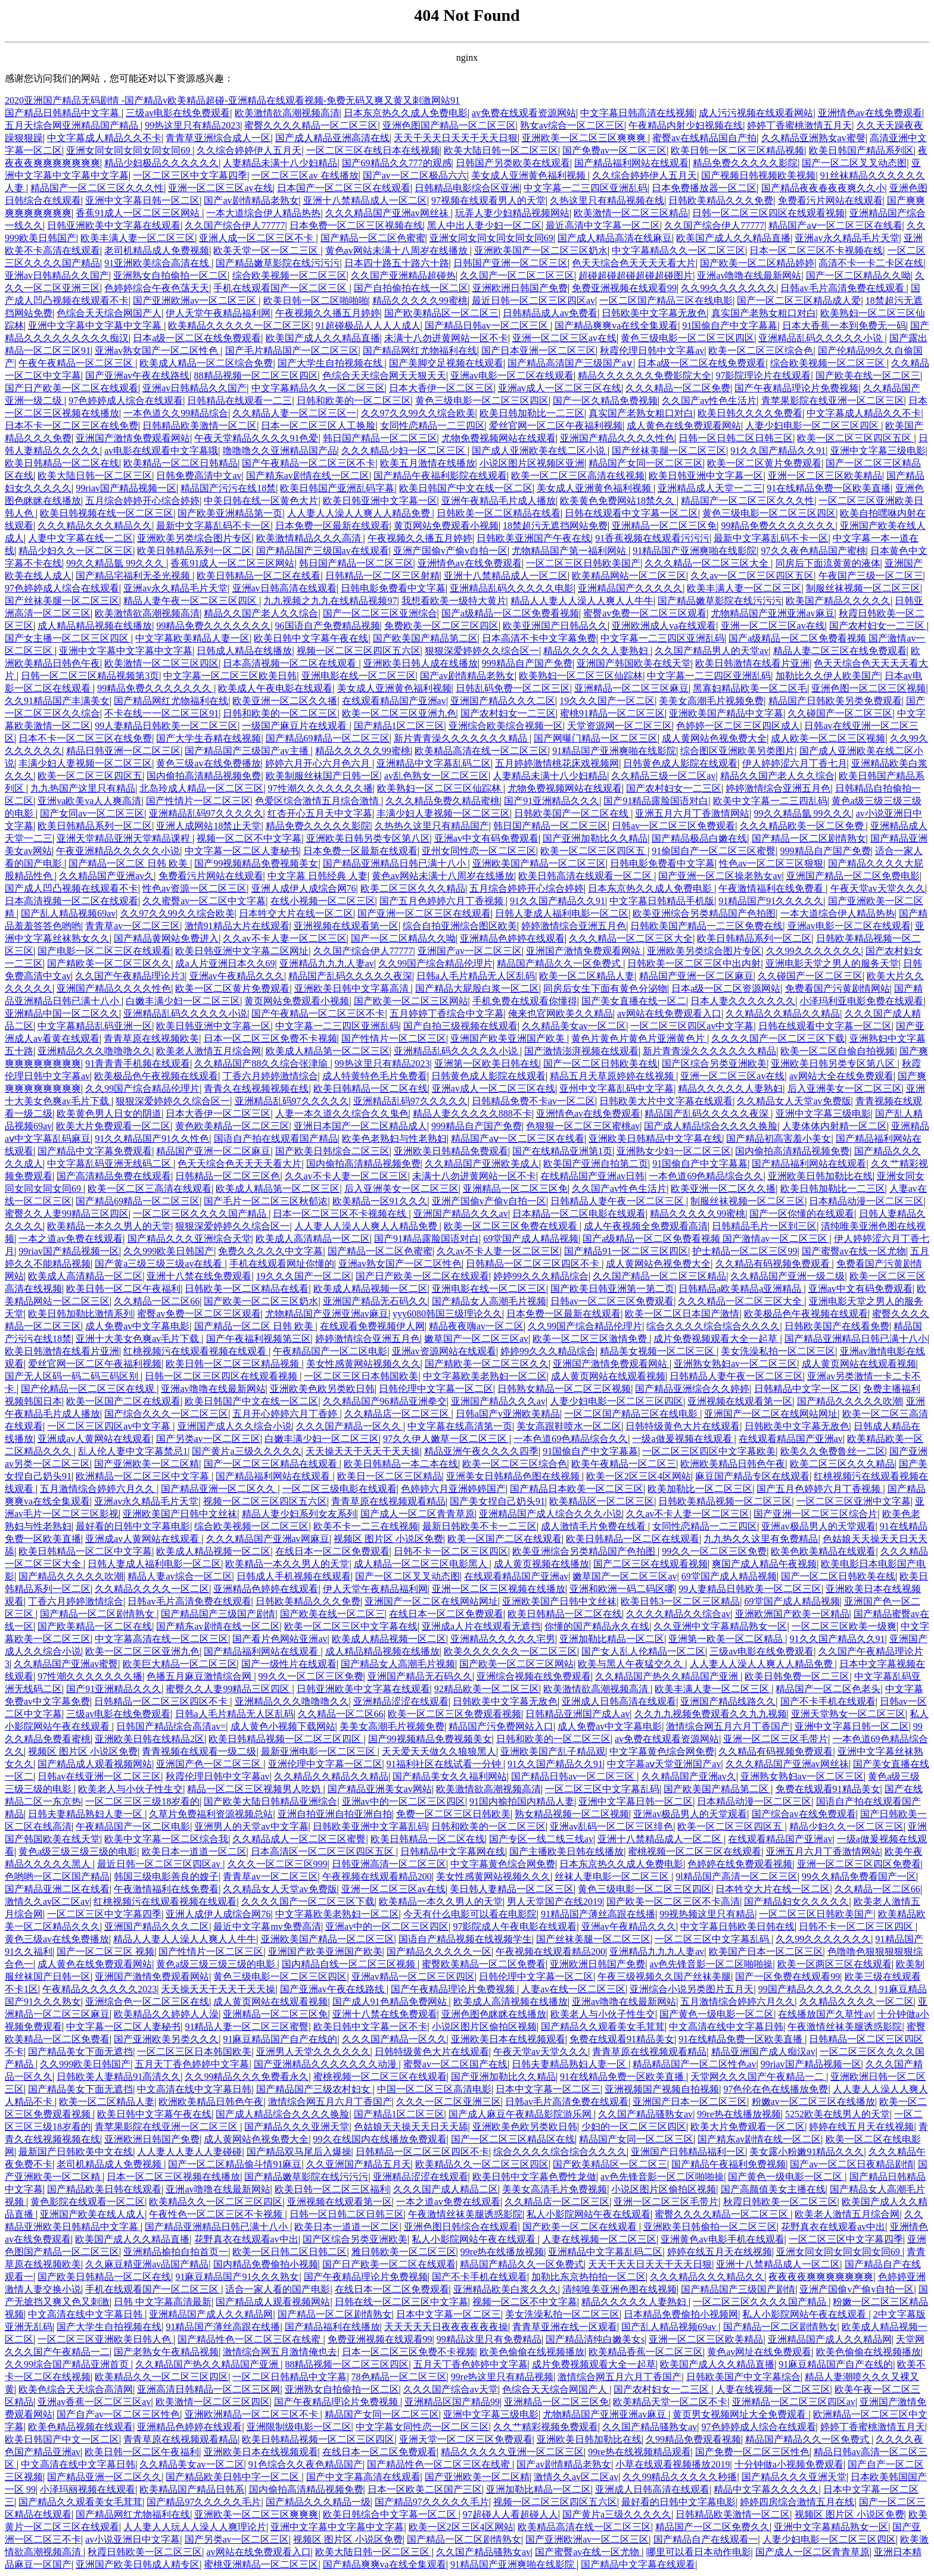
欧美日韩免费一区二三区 (797, 1676)
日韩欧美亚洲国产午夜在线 (534, 538)
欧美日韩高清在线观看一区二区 (586, 876)
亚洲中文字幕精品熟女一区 (831, 2527)
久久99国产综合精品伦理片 (435, 963)
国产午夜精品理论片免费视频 (796, 388)
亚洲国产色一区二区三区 (209, 1764)
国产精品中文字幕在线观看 (638, 2564)
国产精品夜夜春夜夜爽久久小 (823, 188)
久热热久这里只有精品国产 (432, 826)
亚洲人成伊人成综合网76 (303, 888)
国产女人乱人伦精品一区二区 (643, 1651)
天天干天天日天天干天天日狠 (456, 138)
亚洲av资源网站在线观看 (444, 1351)
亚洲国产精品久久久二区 (502, 701)
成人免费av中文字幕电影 (137, 1326)
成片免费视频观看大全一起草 (716, 1339)
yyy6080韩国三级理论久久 (447, 1314)
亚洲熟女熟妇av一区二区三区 (735, 1364)
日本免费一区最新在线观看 (332, 526)
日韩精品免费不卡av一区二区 (533, 1101)
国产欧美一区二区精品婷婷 (757, 263)
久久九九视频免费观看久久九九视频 (710, 1714)
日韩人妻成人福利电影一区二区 (561, 913)
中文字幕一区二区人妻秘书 (242, 851)
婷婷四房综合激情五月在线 (797, 2502)
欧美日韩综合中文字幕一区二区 (391, 2514)
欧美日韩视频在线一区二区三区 (106, 513)
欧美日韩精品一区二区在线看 (258, 576)
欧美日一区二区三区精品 (389, 1476)
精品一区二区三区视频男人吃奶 (255, 1789)
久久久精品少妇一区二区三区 (404, 451)
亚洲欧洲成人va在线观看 (664, 626)
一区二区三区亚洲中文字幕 (853, 1501)
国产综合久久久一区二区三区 (166, 1414)
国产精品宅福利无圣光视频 (134, 576)
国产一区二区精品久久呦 (858, 275)
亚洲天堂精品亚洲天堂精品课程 (124, 838)
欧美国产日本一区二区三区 (766, 1951)
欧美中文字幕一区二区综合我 (166, 1839)
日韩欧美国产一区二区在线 (572, 813)
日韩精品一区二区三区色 (227, 1176)
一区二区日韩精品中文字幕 (289, 2377)
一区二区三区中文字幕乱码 (602, 1789)
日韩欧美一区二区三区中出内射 (694, 963)
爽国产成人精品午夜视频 (764, 1564)
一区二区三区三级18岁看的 (142, 1801)
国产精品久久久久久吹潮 (849, 1401)
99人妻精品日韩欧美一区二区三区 (166, 726)
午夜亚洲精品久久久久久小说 (118, 851)
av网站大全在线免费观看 (841, 1076)
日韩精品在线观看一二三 (239, 400)
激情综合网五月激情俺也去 (280, 2352)
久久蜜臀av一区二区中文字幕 (204, 901)
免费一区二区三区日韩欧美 (453, 1814)
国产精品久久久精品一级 (318, 2502)
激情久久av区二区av (47, 1901)
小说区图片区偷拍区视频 (484, 2026)
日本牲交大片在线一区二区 (296, 913)
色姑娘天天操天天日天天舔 (411, 2127)
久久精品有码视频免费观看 (773, 1264)
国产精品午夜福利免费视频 (728, 2164)
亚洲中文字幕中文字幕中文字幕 (96, 325)
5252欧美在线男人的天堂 (837, 2114)
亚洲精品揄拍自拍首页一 (175, 2252)
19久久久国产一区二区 (607, 701)
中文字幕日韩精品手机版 (661, 901)
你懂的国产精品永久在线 (596, 1626)
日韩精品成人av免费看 (550, 313)
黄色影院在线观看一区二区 (87, 2202)
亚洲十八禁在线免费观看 (199, 1276)
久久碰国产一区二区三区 (839, 713)
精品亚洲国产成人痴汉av (763, 2052)
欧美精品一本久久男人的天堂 (109, 1226)
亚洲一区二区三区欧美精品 (825, 476)
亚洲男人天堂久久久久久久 (313, 2052)
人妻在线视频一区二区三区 (599, 2239)
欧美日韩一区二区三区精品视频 (737, 150)
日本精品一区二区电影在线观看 (579, 1213)
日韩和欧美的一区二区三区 (354, 400)
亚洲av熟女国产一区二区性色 (157, 350)
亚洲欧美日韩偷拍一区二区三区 (710, 2227)
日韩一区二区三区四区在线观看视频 (768, 213)
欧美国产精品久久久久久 (838, 601)
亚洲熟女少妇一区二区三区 (674, 1151)
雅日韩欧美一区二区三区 (403, 2252)
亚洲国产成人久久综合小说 (235, 1426)
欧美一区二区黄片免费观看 (764, 463)
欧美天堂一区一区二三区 (266, 250)
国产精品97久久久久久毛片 (204, 2502)
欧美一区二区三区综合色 (760, 350)
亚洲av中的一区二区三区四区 (403, 1801)
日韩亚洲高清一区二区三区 (389, 1864)
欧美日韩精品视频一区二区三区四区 (285, 1739)
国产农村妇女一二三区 (878, 626)
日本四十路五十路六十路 (396, 263)
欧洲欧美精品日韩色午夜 (732, 1464)
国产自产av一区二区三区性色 (118, 2414)
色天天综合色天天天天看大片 (634, 263)
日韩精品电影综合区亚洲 (467, 188)
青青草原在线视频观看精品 (388, 1501)
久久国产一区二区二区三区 (517, 275)
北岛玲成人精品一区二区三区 (201, 788)
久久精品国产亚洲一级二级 (787, 1276)
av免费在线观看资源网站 (524, 113)
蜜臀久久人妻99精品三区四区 (67, 1213)
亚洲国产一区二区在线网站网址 (771, 1414)
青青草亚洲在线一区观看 (564, 2327)
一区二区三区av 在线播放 (304, 175)
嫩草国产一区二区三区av (476, 1339)
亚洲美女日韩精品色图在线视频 (514, 1476)
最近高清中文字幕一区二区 (603, 225)
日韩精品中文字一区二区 (806, 1389)
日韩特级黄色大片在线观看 (682, 1426)
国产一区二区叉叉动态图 (854, 163)
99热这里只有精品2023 (192, 125)
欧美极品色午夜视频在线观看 (156, 1076)
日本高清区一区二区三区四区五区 (323, 1851)
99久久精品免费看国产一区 (859, 1876)
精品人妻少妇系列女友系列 (299, 1514)
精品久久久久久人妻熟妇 (596, 651)
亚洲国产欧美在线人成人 (92, 2214)
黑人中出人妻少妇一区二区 (484, 225)
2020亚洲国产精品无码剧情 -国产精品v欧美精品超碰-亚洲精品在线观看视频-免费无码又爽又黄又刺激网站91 (232, 100)
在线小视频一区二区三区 (322, 901)
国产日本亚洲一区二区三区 (538, 350)
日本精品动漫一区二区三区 (866, 1201)
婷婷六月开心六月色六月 (318, 763)
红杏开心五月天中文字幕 (319, 813)
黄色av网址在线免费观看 (759, 2352)
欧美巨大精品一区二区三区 (180, 1664)
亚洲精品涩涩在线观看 (401, 1701)
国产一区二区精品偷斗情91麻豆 (234, 2164)
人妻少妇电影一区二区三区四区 (813, 425)
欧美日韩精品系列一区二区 (194, 551)
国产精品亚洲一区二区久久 (219, 1489)
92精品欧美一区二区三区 (486, 1689)
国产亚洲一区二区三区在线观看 (424, 913)
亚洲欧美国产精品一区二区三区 (539, 863)
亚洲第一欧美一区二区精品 (726, 1639)
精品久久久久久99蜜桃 (420, 300)
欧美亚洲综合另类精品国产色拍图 (704, 913)
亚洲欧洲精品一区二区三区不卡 (252, 2414)
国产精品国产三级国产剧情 (218, 1614)
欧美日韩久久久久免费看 (750, 413)
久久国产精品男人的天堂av (711, 651)
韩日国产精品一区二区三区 (380, 438)
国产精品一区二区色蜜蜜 (372, 238)
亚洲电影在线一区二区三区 (358, 676)
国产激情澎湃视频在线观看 (581, 1051)
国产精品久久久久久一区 (439, 1951)
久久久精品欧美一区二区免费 (803, 826)
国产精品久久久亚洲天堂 (296, 2127)
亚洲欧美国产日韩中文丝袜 (180, 1514)
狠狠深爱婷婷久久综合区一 (482, 651)
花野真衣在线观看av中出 (833, 2227)
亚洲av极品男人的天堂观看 (818, 1526)
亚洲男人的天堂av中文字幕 (251, 1826)
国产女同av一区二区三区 (92, 813)
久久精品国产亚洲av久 (106, 876)
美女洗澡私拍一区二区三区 (778, 1351)
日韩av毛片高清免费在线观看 (843, 288)
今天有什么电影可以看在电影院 (470, 1914)
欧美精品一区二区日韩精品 (180, 463)
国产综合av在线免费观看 (804, 1814)
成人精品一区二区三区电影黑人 (422, 1564)
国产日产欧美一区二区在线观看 (71, 388)
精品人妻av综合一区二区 (179, 1576)
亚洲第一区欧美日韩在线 (486, 1063)
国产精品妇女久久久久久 (796, 1901)
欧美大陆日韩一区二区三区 (501, 150)
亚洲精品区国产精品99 (452, 2402)
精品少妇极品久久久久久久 (161, 163)
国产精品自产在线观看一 (705, 2539)
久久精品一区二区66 (157, 1301)
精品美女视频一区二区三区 (658, 1351)
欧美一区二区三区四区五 (90, 776)
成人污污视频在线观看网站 (756, 113)
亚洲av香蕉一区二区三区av (94, 2402)
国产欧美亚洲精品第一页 (230, 513)
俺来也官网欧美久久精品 (560, 1013)
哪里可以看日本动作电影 (698, 2552)
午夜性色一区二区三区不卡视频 (217, 2214)
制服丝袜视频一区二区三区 (863, 588)
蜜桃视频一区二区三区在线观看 (694, 1851)
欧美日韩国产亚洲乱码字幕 (337, 488)
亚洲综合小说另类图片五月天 (692, 1989)
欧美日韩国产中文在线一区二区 (466, 488)
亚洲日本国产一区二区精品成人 (360, 1126)
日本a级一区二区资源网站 (725, 988)
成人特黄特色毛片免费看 (374, 1076)
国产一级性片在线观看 (289, 1664)
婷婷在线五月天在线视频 (861, 2127)
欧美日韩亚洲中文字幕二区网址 (242, 951)
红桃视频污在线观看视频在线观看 (196, 1351)
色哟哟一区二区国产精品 (57, 1876)
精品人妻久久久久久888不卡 (472, 1113)
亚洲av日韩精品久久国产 (57, 275)
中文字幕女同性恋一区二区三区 (422, 2427)
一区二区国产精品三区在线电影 (666, 300)
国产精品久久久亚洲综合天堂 (189, 1239)
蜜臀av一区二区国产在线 (455, 2064)
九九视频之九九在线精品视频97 (330, 601)
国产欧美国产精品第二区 (425, 638)
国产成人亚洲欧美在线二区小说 (540, 451)
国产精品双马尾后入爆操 (299, 2152)
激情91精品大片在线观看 (237, 926)
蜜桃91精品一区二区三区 (612, 713)
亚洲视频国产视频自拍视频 (662, 2089)
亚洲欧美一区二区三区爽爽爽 (585, 138)
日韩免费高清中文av (198, 476)
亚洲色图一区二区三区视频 (868, 688)
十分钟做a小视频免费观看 (788, 2464)
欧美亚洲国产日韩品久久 (555, 626)
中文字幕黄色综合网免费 (661, 1751)
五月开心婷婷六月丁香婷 (286, 1414)
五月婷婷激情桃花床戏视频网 (557, 763)
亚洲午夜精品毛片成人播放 (498, 501)
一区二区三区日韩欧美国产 (583, 563)
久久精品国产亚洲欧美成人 (482, 1163)
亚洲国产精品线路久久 (728, 1701)
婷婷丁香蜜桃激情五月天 (799, 125)
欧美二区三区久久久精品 (412, 888)
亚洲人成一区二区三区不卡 (257, 238)
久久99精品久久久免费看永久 (247, 2077)
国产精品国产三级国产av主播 (247, 751)
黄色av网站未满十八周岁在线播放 (397, 250)
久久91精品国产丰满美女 (57, 701)
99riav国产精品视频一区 (126, 488)
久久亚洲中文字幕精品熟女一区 (720, 1626)
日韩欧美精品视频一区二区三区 (725, 1501)
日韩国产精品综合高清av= (171, 1726)
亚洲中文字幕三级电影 (878, 451)
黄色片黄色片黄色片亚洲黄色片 (639, 1038)
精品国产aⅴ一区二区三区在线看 (835, 225)
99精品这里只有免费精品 (489, 2339)
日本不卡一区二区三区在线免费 (71, 425)
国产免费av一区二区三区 (614, 150)
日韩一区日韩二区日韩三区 (735, 438)
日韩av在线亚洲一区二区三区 (99, 1776)
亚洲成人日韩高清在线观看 (619, 1701)
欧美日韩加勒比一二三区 (532, 413)
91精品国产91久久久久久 (770, 901)
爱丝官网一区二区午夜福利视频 (555, 425)
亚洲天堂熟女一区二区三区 (848, 1714)
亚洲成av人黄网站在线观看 (94, 1439)
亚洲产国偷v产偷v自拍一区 (450, 551)
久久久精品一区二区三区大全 (708, 563)
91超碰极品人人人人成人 (368, 325)
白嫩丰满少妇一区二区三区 (183, 1001)
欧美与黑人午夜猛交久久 (631, 1664)
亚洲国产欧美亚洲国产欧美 (508, 1038)
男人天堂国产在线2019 (554, 1901)
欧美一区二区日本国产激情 (682, 1314)
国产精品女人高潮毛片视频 (489, 1301)
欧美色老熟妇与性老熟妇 (394, 1138)
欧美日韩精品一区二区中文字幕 (85, 1551)
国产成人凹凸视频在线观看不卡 (71, 888)
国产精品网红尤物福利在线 (420, 350)
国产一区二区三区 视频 (105, 1951)
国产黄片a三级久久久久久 (246, 1451)
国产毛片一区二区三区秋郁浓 (266, 1201)
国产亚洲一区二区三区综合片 (815, 1514)
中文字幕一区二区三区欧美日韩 (230, 676)
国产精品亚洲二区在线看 (57, 1889)
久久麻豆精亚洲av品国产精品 (146, 2264)
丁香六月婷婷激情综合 (270, 1076)
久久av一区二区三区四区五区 (752, 576)
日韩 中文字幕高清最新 (162, 2302)
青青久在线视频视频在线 (256, 1088)
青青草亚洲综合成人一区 (218, 138)
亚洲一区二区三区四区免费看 (859, 1864)
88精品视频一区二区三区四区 (256, 375)
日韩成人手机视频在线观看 (293, 1576)
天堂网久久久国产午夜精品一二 (758, 2077)
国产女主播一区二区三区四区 (68, 638)
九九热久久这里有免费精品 (760, 1539)
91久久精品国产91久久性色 (152, 1138)
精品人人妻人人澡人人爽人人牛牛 (581, 601)
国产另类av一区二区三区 (208, 1439)
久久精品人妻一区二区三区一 (294, 413)
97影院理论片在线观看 (763, 375)
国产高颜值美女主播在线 (773, 2189)
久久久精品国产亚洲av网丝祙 (388, 213)
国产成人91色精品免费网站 (390, 2001)
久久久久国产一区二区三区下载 (778, 1038)
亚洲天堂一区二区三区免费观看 (466, 2439)
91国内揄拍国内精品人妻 (521, 1801)
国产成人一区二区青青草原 (417, 1514)
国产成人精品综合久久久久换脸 (710, 1126)
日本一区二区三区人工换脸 (318, 425)
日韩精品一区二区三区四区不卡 (534, 1264)
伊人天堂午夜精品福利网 (218, 313)
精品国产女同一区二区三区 (646, 463)
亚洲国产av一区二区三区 (470, 951)
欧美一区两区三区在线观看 (834, 1964)
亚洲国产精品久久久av (460, 1213)
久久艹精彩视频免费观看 (545, 2427)
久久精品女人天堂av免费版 (794, 1101)
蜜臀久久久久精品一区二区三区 (311, 125)
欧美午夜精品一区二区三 (623, 1464)
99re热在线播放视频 (738, 2114)
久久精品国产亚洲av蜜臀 (66, 1664)
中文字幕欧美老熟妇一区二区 (485, 1376)
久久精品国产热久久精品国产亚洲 (667, 1676)
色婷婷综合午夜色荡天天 (156, 288)
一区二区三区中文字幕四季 (190, 175)
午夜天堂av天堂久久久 (877, 888)
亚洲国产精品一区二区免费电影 (853, 876)
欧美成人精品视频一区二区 (370, 1289)
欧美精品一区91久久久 (380, 1201)
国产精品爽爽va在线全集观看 (616, 325)
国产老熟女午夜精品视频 (166, 2352)
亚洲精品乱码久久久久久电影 (512, 588)
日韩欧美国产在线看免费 (836, 1326)
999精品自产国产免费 (527, 663)
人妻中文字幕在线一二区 (80, 538)
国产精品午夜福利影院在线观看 (440, 476)
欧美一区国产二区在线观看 (123, 1401)
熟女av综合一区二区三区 (572, 125)
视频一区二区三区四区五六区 (359, 651)
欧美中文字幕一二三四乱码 (770, 801)
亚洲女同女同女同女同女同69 (129, 150)
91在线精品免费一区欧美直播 (829, 488)
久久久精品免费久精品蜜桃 (442, 801)
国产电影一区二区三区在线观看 (104, 951)
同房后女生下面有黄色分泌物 (605, 988)
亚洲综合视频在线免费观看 (534, 1676)
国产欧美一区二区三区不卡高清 (673, 1901)
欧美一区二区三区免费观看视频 (454, 1714)
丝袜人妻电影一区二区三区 (613, 1876)
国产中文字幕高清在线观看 (363, 2477)
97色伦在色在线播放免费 (775, 2089)
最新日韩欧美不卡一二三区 (479, 1526)
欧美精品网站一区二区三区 (629, 576)
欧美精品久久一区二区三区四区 (482, 2164)
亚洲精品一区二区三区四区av (793, 2402)
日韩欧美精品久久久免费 (720, 200)
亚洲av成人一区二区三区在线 (559, 388)
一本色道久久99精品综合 (175, 413)
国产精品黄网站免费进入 (166, 938)
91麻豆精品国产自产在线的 (280, 2039)
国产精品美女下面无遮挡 (80, 2052)
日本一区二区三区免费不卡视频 (270, 1038)
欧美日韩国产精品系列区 (861, 150)
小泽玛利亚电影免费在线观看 (861, 1001)
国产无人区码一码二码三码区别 (73, 1376)
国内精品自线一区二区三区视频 (350, 1964)
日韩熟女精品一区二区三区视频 (564, 1389)
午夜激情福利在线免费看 (772, 888)
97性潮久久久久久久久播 (320, 788)
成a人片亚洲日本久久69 (225, 963)
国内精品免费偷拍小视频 (265, 2264)
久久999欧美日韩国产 (168, 1251)
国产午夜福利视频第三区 (258, 1339)
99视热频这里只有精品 (707, 1914)
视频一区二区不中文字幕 (249, 838)
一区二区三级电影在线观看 (339, 1489)
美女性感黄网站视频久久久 (363, 1364)
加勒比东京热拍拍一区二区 (588, 2277)
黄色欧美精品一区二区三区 (232, 1126)
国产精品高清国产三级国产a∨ (570, 363)
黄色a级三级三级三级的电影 (77, 1851)
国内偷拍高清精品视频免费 (204, 776)
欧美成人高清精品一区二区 (313, 1239)
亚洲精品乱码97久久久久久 (206, 813)
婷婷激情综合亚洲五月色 (778, 788)
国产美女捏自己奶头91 (497, 1501)
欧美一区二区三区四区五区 (855, 438)
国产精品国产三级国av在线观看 (322, 551)
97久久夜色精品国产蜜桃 (813, 551)
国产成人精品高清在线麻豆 (615, 238)
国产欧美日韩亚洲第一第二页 (612, 1289)
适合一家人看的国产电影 (277, 2289)
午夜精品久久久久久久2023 (99, 1989)
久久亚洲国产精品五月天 (358, 2164)
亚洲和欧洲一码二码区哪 (621, 1589)
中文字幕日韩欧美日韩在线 (737, 1926)
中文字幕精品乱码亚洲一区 (95, 1026)
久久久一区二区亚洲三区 (448, 2102)
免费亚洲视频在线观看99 (624, 288)
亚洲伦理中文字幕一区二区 (325, 1764)
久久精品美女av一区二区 (574, 1026)
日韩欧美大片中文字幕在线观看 (666, 1101)
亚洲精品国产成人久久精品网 (211, 2314)
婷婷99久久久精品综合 (541, 1276)
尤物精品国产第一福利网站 (570, 551)
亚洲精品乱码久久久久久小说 (821, 338)
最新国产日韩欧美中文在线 (75, 2152)
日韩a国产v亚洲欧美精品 (508, 1414)
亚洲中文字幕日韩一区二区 (142, 200)
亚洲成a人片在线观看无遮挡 (481, 1626)
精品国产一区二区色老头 (828, 1689)
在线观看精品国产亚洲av (394, 701)
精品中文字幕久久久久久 (766, 2489)
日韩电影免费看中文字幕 (393, 588)
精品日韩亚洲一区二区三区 (123, 751)
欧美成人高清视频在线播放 (510, 2001)
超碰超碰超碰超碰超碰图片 (635, 275)
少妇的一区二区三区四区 (633, 2127)
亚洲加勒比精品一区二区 (611, 1639)
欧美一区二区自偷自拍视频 (837, 1051)
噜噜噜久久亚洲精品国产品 (280, 451)
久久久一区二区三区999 (278, 1864)
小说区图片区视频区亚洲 (532, 463)
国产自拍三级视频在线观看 (460, 1026)
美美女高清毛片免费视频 (554, 2189)
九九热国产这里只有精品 (82, 788)
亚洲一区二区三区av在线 (220, 188)
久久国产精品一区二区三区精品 (659, 1276)
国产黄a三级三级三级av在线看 (160, 1264)
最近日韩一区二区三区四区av (533, 300)
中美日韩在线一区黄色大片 (261, 501)
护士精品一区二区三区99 (744, 1251)
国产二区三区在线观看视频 (650, 1564)
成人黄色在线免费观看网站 (684, 425)
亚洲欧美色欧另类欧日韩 (322, 1389)
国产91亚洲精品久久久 (551, 801)
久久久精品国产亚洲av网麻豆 (267, 1539)
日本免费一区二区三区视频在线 (356, 225)
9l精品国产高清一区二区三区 (736, 1876)
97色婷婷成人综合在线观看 (126, 400)
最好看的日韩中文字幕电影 (133, 1526)
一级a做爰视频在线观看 (683, 1439)
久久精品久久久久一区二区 (152, 1589)
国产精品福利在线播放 (332, 2327)
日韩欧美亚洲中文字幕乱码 (370, 1826)
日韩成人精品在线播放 (244, 651)
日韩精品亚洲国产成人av (577, 1714)
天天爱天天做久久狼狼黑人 (439, 1751)
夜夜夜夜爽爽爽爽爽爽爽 (820, 2277)
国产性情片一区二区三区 (198, 801)
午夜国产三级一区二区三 (870, 576)
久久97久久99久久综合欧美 (418, 413)
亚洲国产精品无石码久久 (375, 1301)
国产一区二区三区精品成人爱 (799, 300)
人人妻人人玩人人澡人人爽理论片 (194, 2527)
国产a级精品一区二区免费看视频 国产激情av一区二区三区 (706, 1239)
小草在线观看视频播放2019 (672, 2464)
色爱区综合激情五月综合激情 (318, 801)
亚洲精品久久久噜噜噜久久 (95, 1051)
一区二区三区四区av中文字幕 (692, 1026)
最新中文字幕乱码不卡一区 (213, 526)
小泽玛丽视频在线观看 (87, 2489)
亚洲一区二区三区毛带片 (775, 1739)
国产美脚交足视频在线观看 (446, 363)
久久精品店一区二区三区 (398, 1414)
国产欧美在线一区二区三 (867, 375)
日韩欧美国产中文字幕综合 (743, 2377)
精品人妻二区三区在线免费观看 (840, 651)
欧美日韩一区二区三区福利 (332, 2189)
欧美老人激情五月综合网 (208, 1051)
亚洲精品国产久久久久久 (630, 588)
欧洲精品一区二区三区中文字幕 (143, 1476)
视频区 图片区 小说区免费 (388, 1539)
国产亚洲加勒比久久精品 (595, 838)
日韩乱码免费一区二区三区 (513, 688)
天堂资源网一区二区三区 (619, 726)
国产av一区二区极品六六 (415, 175)
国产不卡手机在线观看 (828, 1701)
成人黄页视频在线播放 (541, 1564)
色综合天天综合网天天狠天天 (384, 375)
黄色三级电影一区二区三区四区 (687, 338)
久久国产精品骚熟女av (645, 2114)
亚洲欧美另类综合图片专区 (194, 538)
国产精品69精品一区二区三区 (328, 738)
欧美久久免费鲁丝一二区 (832, 1451)
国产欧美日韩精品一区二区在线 (104, 2277)
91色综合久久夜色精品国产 (305, 2464)
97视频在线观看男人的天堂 (488, 200)
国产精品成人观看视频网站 (95, 1764)
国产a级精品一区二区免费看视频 (510, 613)
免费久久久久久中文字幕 (270, 1251)
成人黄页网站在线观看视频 (859, 1364)
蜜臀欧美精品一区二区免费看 (484, 1964)
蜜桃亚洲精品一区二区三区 (261, 2564)
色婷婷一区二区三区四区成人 (738, 726)
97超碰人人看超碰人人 (510, 2514)
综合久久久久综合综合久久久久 (713, 1326)
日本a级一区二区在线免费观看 (197, 338)
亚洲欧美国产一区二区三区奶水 (541, 250)
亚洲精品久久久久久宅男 (502, 1639)
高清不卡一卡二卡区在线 (870, 263)
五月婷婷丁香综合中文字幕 (447, 1013)
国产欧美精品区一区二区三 (441, 313)
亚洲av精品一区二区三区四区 (413, 1976)
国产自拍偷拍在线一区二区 (411, 288)
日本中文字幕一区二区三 (548, 2089)
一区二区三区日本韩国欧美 (361, 1376)
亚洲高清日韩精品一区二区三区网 (208, 2389)
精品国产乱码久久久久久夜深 (350, 976)
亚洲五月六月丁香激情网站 (692, 813)
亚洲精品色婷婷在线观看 (512, 938)
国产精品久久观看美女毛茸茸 (603, 2026)
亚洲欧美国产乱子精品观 (552, 1751)
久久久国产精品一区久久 (349, 1426)
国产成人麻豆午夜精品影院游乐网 (521, 2114)
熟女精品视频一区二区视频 (572, 1814)
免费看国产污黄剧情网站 (837, 988)
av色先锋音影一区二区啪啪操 (711, 1964)
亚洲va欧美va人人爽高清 (89, 801)
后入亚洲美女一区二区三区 (844, 1088)
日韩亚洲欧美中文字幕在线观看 (113, 225)
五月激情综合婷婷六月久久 (98, 1489)
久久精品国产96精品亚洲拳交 (385, 1401)
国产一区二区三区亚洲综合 (380, 613)
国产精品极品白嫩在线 (699, 838)
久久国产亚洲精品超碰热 (403, 275)
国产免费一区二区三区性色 (752, 2452)
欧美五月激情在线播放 (427, 463)
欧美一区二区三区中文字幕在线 (351, 1626)
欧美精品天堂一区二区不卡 (670, 2402)
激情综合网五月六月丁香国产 (728, 1726)
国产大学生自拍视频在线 (331, 363)
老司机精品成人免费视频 (156, 250)
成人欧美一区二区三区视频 (828, 738)
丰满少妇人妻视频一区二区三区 (85, 763)
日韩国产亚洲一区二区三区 (510, 263)
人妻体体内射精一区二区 (834, 1126)
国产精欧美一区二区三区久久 (109, 963)
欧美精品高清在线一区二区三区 (481, 751)
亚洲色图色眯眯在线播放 (493, 2014)
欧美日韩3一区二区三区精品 (680, 1601)
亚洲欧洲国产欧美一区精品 (792, 1614)
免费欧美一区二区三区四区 (441, 626)
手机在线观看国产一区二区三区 (281, 288)
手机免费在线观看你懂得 (524, 1001)
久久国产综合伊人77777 (235, 225)
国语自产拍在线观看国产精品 (276, 1138)
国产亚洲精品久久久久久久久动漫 (326, 2064)
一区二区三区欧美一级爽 (844, 1626)
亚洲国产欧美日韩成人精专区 (138, 2564)
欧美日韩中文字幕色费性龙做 (534, 2177)
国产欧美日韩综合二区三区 (332, 1151)
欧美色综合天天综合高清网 (75, 2389)
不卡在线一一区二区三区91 (161, 713)
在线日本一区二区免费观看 (332, 1551)
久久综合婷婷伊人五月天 (249, 150)
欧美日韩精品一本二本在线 (401, 1464)
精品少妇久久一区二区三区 (75, 551)
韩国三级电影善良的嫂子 (166, 1876)
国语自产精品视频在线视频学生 (465, 1939)
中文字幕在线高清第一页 (459, 1426)
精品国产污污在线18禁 (228, 488)
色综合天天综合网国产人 (109, 313)
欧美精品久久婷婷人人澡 (166, 2014)
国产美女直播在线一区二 (633, 1001)
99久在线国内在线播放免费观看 (380, 2139)
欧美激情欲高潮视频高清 (287, 113)
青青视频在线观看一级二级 (199, 1751)
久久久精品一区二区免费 (677, 388)
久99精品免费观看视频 (693, 2439)
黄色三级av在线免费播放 (208, 763)
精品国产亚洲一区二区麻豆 (696, 976)
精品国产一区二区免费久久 (712, 2527)
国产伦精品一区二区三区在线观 (89, 1389)
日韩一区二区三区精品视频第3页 (90, 676)
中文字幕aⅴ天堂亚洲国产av (664, 1764)
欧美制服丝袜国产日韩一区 (323, 776)
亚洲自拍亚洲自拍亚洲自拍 (335, 1814)
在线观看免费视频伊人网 (372, 1326)
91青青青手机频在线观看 (137, 1063)
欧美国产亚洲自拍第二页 (595, 1163)
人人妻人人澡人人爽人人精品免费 (359, 513)
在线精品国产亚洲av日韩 (592, 1176)
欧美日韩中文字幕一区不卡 (370, 2026)
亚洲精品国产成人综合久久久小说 (550, 1514)
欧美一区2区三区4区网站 (638, 1476)
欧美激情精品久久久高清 (309, 538)
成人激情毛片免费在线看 (594, 1526)
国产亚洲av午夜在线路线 (137, 375)
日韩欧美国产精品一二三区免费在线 (706, 926)
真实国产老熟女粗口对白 (763, 313)
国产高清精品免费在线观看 (114, 1176)
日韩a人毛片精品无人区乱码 (475, 976)
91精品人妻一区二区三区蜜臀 (247, 2026)
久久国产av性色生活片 (709, 400)
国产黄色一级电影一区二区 (716, 2014)
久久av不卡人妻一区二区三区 (284, 938)
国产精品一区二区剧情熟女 (809, 838)
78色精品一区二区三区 (399, 2377)
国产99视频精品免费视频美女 (256, 863)
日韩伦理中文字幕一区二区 (436, 1389)
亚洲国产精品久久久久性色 (617, 438)
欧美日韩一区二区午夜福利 (123, 1289)
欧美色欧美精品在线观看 (823, 1551)
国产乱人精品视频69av (68, 913)
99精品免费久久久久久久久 (778, 526)
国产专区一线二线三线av (541, 1839)
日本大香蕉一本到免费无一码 (844, 325)
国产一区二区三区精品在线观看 (272, 1464)
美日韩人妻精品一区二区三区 (512, 1889)
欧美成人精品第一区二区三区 (328, 1051)
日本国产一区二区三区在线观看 (343, 188)
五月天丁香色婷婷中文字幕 (192, 2064)
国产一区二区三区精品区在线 (513, 2139)
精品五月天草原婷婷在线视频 (613, 1076)
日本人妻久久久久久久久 (742, 1001)
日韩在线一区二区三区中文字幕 (401, 2302)
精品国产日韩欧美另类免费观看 (835, 701)
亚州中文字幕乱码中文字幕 (616, 1088)
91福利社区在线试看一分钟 (445, 1764)
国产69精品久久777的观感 (397, 163)
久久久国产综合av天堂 (450, 2389)
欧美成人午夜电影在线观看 (275, 688)
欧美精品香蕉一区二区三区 (646, 2352)
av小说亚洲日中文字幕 (132, 2539)
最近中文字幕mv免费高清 (266, 1926)
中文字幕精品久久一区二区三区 (678, 250)
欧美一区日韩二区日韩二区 (289, 2252)
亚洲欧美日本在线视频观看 (508, 2039)
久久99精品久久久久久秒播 (679, 2477)
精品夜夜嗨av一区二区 (476, 1326)
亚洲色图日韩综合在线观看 (461, 2227)
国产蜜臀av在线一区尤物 (854, 1251)
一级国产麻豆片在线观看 (295, 726)
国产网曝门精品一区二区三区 (596, 738)
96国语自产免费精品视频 (327, 626)
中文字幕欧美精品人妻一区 (192, 638)
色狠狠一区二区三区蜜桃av (583, 1126)
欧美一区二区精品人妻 (586, 976)
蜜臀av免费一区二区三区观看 (644, 613)
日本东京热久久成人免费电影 (406, 113)
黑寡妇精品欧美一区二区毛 (750, 688)
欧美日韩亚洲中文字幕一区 (706, 476)
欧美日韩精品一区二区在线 (62, 463)
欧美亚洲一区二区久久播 (284, 701)
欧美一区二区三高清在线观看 (149, 1188)
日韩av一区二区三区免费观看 (673, 826)
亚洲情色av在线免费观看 (870, 113)
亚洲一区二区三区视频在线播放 (498, 1589)
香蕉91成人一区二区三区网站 (139, 213)
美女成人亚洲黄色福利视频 (529, 175)
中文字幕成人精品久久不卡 (104, 138)
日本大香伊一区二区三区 (441, 388)
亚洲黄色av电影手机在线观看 (722, 2239)
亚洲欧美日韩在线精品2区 (149, 1739)
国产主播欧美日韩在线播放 (566, 1851)
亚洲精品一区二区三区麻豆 (631, 688)
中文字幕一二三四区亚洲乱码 (585, 188)
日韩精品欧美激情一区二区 (199, 425)
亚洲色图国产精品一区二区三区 (449, 125)
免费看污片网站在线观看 (830, 200)
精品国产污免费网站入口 (501, 1726)
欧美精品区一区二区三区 (601, 1501)
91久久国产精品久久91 (778, 451)
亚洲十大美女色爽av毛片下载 (138, 1339)
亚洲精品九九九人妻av (326, 963)
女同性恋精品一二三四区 (432, 425)
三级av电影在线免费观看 (178, 113)
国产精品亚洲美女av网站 (380, 1789)
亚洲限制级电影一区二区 (299, 2427)
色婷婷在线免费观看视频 (739, 1864)
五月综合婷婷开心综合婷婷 (142, 501)
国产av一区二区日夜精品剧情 (851, 2164)
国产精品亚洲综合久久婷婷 (692, 1389)
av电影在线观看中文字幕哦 (161, 451)
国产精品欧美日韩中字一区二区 (233, 2477)
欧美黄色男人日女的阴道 (109, 1113)
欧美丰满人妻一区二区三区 (137, 238)
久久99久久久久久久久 (728, 288)
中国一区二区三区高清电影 (434, 2089)
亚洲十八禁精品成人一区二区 (365, 200)
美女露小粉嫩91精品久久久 (806, 2152)
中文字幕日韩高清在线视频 (637, 113)
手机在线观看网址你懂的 (281, 1264)
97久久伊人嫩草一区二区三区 (446, 1439)
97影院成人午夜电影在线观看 (515, 1926)
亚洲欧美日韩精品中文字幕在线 (655, 1138)
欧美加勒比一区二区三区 (699, 1489)
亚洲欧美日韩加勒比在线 (820, 1176)
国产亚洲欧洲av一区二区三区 (196, 300)
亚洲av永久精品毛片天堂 (847, 238)
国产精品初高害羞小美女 (778, 1138)
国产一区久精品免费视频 (605, 400)
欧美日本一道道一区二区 (194, 1851)
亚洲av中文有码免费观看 (486, 838)
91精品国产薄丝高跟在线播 (598, 1914)
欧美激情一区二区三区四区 (161, 663)
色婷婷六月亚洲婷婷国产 (453, 1489)
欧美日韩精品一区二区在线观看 (632, 1539)
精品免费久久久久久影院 (745, 163)
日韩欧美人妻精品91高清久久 (118, 2077)
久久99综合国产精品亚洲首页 (68, 2364)
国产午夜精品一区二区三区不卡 (308, 463)
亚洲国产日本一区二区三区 (690, 2102)
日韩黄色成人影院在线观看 (680, 763)
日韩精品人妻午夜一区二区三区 (618, 1201)
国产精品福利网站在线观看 (631, 163)
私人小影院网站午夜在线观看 (588, 2214)
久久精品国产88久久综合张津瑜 (262, 1063)
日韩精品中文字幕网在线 (452, 1851)
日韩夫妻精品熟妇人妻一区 (86, 1814)
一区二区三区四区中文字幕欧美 (709, 1451)
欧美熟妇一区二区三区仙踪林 (581, 676)
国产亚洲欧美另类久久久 (166, 2039)
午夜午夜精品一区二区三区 (76, 363)
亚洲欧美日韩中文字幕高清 (352, 988)
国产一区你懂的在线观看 (801, 1213)
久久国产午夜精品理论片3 (130, 976)
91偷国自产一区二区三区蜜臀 (714, 851)
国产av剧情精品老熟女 (251, 200)
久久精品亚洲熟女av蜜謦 (813, 138)
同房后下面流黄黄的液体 (828, 563)
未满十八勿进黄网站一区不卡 (446, 338)
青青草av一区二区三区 (132, 926)
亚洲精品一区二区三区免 (664, 526)
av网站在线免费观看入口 (669, 1013)
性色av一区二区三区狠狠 (771, 863)
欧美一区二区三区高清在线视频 (578, 476)
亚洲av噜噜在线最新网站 (749, 275)
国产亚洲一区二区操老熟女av (720, 876)
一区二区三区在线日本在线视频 (373, 150)
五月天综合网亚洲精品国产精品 (73, 125)
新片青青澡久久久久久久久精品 (462, 738)
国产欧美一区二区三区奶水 (261, 1301)
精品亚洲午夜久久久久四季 (481, 1451)
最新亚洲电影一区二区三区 (319, 1751)
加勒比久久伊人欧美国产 (828, 676)
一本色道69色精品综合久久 (706, 1176)
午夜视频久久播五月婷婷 (327, 313)
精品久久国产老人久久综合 (261, 613)
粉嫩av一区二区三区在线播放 (813, 2102)
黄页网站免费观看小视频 (446, 526)
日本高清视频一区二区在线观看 (291, 663)
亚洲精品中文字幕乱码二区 (433, 763)
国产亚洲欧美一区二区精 (146, 1464)
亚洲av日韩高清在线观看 (284, 588)
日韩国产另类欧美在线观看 (513, 163)
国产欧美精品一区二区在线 (95, 1626)
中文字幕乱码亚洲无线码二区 (110, 1163)
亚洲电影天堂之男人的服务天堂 (832, 963)
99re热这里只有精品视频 (502, 2377)
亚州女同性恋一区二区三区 (479, 851)
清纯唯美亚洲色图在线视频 (619, 2289)
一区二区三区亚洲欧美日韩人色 (105, 2339)
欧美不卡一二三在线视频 (365, 1526)
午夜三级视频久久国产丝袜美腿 (664, 1976)
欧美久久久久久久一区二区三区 (510, 1651)
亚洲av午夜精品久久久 (236, 976)
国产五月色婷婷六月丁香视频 (442, 901)
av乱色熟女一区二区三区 (436, 776)
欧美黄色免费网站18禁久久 (618, 501)
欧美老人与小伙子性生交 (130, 1789)
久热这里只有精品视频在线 (607, 200)
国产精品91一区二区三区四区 (626, 1251)
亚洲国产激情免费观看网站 (133, 438)
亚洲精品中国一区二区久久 (62, 1013)
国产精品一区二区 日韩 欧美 (129, 863)
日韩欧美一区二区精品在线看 (499, 513)
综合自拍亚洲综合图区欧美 (460, 926)
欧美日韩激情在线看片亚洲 (752, 663)
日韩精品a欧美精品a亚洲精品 (741, 1289)
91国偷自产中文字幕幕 (729, 325)
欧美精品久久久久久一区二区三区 (239, 325)
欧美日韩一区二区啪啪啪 (315, 300)
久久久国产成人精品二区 (445, 2189)
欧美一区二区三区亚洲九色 (399, 713)
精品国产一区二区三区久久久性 (97, 188)
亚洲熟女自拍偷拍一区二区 (170, 275)
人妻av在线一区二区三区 (573, 1989)
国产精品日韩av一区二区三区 (487, 325)
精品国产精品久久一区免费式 (560, 963)
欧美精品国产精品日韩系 (191, 2489)
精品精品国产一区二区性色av (694, 2064)
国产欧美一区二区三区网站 (411, 1001)
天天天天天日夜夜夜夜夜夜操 (446, 2327)
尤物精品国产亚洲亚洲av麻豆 (772, 613)
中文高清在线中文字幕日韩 (726, 2026)
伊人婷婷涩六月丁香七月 (794, 763)
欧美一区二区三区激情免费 (591, 1339)
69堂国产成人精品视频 (530, 1239)
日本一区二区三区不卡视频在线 (816, 250)
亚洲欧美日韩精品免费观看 (451, 1151)
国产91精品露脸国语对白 (655, 801)
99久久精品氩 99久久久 (116, 563)
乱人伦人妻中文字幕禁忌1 (133, 1451)
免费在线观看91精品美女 (828, 1789)
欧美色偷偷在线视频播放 (532, 2352)
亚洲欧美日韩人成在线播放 (420, 663)
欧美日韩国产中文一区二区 (62, 2439)
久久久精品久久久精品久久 (95, 526)
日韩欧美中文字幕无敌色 (654, 313)
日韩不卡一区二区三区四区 (451, 1551)
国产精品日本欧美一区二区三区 (576, 1489)
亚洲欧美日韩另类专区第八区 (368, 838)
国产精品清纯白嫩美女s (595, 2339)
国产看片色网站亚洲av (279, 1639)
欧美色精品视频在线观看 (80, 2427)
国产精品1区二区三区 (399, 726)
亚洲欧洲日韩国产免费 (520, 288)
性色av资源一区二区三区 (194, 888)
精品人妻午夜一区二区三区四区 (191, 601)
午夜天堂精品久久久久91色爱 (256, 438)
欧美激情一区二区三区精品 (631, 213)
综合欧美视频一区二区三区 (289, 275)
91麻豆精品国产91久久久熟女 (237, 2277)
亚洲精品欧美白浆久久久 (505, 2289)
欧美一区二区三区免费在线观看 (512, 1226)
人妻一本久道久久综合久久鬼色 (342, 1113)
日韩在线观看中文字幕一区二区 (631, 513)
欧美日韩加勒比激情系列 (80, 1314)
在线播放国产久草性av (825, 2014)
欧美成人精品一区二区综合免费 (206, 363)
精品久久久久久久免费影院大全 (644, 375)
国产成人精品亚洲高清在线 (332, 138)
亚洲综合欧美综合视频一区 (506, 726)
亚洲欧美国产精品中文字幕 (726, 713)
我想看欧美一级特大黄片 (453, 601)
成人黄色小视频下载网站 (283, 1726)
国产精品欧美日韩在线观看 (104, 2189)
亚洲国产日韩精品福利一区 (688, 2152)
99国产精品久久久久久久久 (816, 1989)
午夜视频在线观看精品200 (377, 1876)
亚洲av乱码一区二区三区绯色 (611, 1826)
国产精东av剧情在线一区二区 (307, 476)
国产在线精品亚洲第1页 (562, 1151)
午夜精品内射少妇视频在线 (685, 125)
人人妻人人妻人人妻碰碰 (189, 2152)
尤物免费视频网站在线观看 (498, 438)
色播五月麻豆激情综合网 (200, 1676)
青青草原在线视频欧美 (151, 1038)
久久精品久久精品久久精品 (783, 1013)
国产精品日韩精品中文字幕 (63, 113)
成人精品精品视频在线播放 (95, 626)
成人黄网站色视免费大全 (714, 738)
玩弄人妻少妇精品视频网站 (512, 213)
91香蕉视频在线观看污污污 (652, 538)
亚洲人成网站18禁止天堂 (208, 826)
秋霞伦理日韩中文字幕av (652, 350)
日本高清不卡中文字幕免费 (539, 638)
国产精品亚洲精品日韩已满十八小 (395, 863)
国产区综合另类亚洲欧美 (714, 1063)
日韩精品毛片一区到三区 (764, 1226)
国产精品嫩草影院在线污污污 (278, 263)
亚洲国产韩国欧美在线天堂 (634, 663)
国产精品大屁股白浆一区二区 (477, 988)
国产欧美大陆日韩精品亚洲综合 (270, 1801)
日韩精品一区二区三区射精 (382, 576)
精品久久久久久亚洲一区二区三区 (512, 2452)
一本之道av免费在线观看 (70, 1239)
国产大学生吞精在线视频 (208, 738)
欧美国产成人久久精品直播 (733, 238)
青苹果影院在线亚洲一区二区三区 (832, 400)
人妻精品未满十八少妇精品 (280, 163)
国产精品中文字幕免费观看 (95, 1151)
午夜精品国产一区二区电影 (330, 1351)
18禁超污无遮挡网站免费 (555, 526)
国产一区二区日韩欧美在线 (600, 1063)
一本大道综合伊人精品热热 (263, 213)
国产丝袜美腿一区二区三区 (669, 451)
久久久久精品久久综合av (678, 1614)
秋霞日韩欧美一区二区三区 (780, 2202)
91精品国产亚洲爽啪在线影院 (694, 551)
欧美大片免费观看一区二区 (113, 1126)
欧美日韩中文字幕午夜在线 (311, 638)
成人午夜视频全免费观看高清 (646, 1226)
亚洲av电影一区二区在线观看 (512, 375)
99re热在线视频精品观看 (639, 2452)
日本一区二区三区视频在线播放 (173, 2177)
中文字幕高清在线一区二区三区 (161, 1639)
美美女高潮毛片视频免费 (711, 701)
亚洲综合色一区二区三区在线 (147, 2001)
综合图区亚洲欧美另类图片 (737, 751)
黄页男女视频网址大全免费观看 (740, 2414)
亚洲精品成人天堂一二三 (710, 488)
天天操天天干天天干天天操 (363, 1451)
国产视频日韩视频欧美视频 (758, 175)
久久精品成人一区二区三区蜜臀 (299, 1839)
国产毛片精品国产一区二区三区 (292, 350)
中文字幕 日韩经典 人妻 (317, 876)
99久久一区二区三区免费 (714, 1551)
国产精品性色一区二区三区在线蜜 (250, 2339)
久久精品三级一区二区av (663, 776)
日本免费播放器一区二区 (704, 188)
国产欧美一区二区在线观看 (580, 2227)
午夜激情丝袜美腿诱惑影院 (844, 2026)
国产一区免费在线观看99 (787, 1976)
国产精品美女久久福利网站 (450, 1776)
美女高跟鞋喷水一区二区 (568, 1426)
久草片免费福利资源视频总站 (211, 1814)
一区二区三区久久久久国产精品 (201, 1213)
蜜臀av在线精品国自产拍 (704, 138)
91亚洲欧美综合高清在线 (157, 263)
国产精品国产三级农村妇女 (314, 2089)
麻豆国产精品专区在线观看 (752, 1476)
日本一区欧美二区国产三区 (425, 2489)
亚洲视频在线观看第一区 (346, 926)
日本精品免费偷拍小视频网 (681, 2314)
